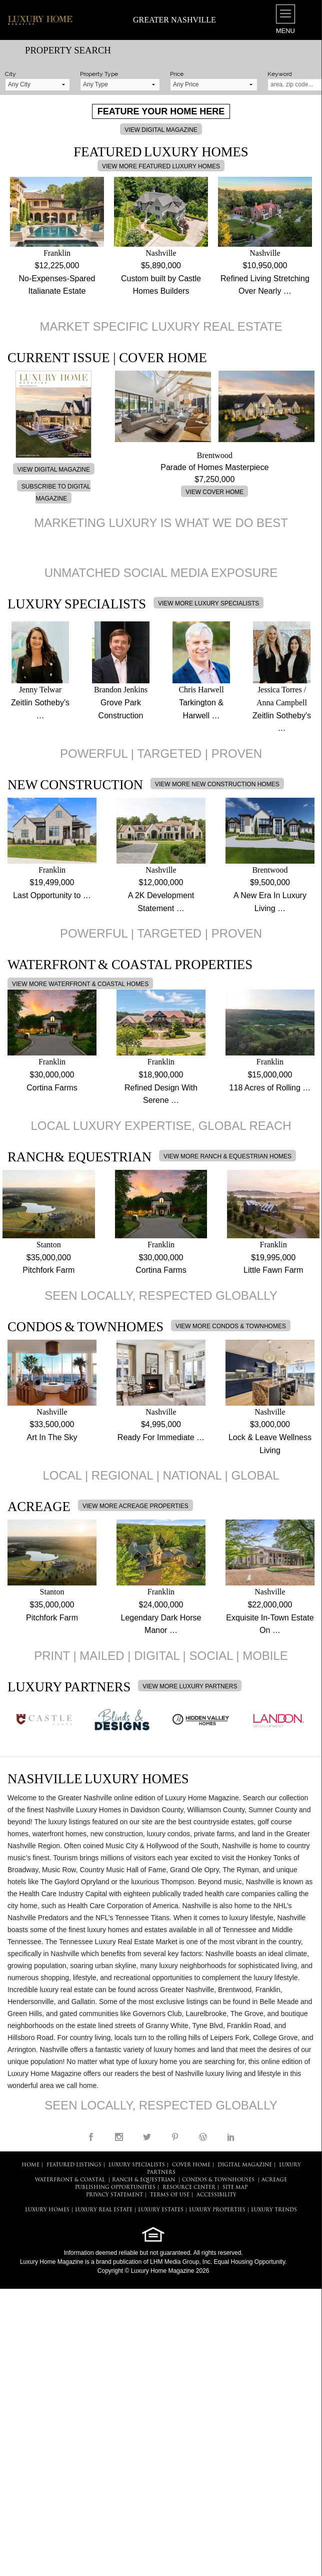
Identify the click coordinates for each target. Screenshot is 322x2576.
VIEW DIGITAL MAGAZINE (160, 129)
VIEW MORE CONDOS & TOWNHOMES (231, 1326)
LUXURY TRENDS (274, 2210)
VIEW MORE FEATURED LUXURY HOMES (161, 166)
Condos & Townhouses (218, 2180)
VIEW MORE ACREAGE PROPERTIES (135, 1506)
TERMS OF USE (170, 2195)
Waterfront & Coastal (70, 2180)
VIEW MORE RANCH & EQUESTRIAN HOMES (228, 1156)
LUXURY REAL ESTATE (103, 2210)
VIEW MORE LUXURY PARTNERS (189, 1686)
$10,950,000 (264, 265)
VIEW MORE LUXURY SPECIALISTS (208, 603)
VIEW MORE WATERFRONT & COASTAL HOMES (80, 984)
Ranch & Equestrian (143, 2180)
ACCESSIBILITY (216, 2195)
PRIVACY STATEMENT (114, 2195)
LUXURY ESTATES (161, 2210)
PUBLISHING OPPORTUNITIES (115, 2187)
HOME (31, 2165)
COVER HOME (191, 2165)
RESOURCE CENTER (189, 2187)
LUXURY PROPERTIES (217, 2210)
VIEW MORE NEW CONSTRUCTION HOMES (217, 784)
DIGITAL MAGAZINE (245, 2165)
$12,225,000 (57, 265)
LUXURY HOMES (47, 2210)
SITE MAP (235, 2187)
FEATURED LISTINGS (74, 2165)
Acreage (274, 2180)
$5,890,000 (161, 265)
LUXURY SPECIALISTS (136, 2165)
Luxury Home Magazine (52, 2261)
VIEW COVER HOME (215, 492)
